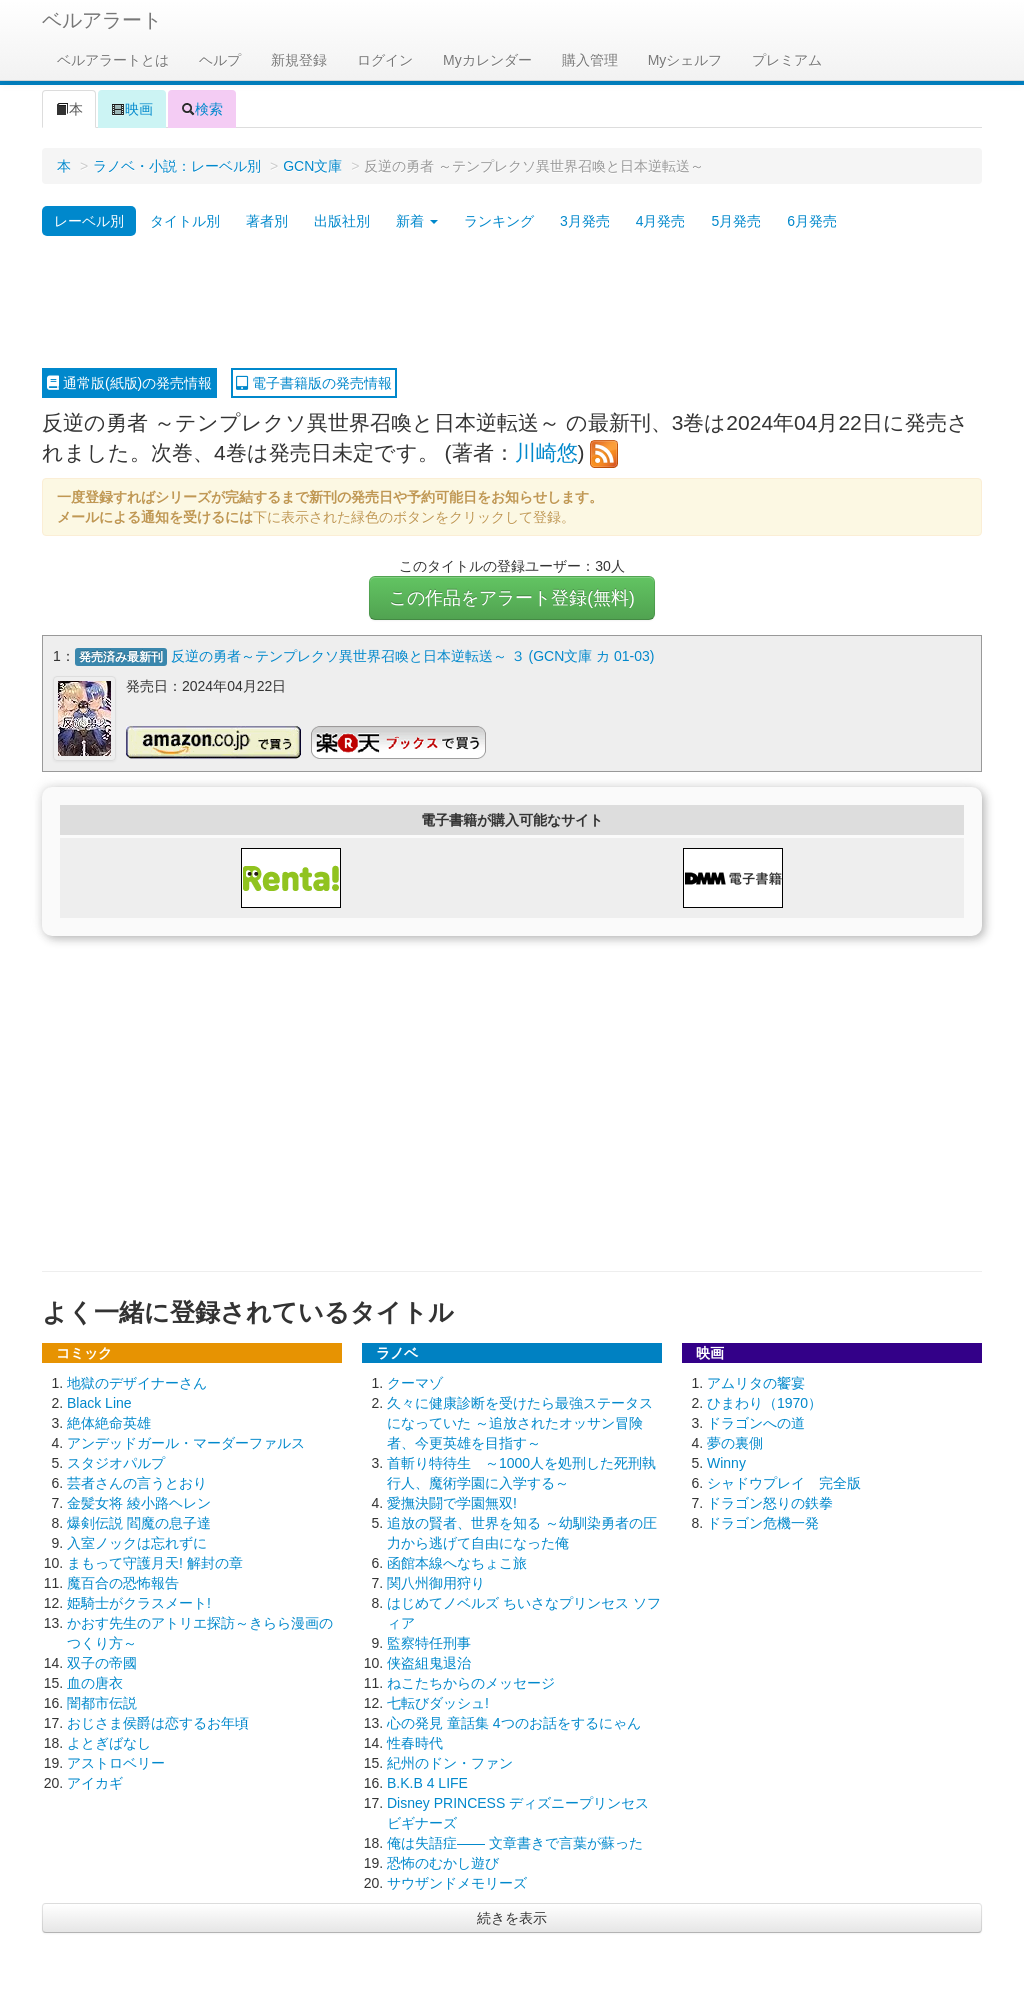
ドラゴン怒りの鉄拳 (770, 1503)
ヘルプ (220, 60)
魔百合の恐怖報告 (123, 1583)
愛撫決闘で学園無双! (452, 1503)
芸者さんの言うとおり (137, 1483)
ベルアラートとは (113, 60)
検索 (202, 109)
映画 (132, 109)
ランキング (499, 221)
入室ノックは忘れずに (137, 1543)
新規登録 (299, 60)
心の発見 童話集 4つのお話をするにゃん (514, 1723)
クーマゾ (415, 1383)
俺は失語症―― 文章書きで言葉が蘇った (515, 1843)
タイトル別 (185, 221)
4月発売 (661, 221)
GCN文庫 (312, 166)
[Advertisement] (512, 303)
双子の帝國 (102, 1663)
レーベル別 (89, 221)
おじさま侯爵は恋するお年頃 (158, 1723)
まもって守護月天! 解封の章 (155, 1563)
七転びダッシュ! (438, 1703)
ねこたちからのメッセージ (471, 1683)
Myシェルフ (685, 60)
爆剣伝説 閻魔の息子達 (139, 1523)
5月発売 (736, 221)
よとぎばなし (109, 1743)
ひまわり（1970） (764, 1403)
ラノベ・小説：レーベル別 (177, 166)
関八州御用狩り (436, 1583)
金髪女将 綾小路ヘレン (139, 1503)
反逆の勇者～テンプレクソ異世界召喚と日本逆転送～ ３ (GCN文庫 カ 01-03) (413, 656)
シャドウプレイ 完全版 (784, 1483)
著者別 (267, 221)
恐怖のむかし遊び (443, 1863)
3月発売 (585, 221)
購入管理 (590, 60)
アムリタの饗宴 (756, 1383)
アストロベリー (116, 1763)
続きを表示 (512, 1918)
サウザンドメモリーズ (457, 1883)
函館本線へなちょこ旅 (457, 1563)
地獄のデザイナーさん (137, 1383)
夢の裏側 (735, 1443)
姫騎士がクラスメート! (139, 1603)
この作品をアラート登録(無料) (512, 598)
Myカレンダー (487, 60)
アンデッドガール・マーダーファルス (186, 1443)
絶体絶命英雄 (109, 1423)
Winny (726, 1463)
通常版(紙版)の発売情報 (129, 383)
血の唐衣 (95, 1683)
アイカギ (95, 1783)
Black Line (99, 1403)
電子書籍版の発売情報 (314, 383)
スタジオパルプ (116, 1463)
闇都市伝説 (102, 1703)
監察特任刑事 (429, 1643)
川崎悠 (546, 452)
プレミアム (787, 60)
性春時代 (415, 1743)
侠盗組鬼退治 (429, 1663)
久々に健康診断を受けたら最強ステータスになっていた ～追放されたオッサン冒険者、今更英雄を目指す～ (520, 1423)
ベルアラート (102, 20)
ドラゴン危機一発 (763, 1523)
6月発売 (812, 221)
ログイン (385, 60)
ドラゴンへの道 (756, 1423)
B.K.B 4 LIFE (427, 1783)
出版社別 (342, 221)
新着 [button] (417, 221)
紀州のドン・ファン (450, 1763)
